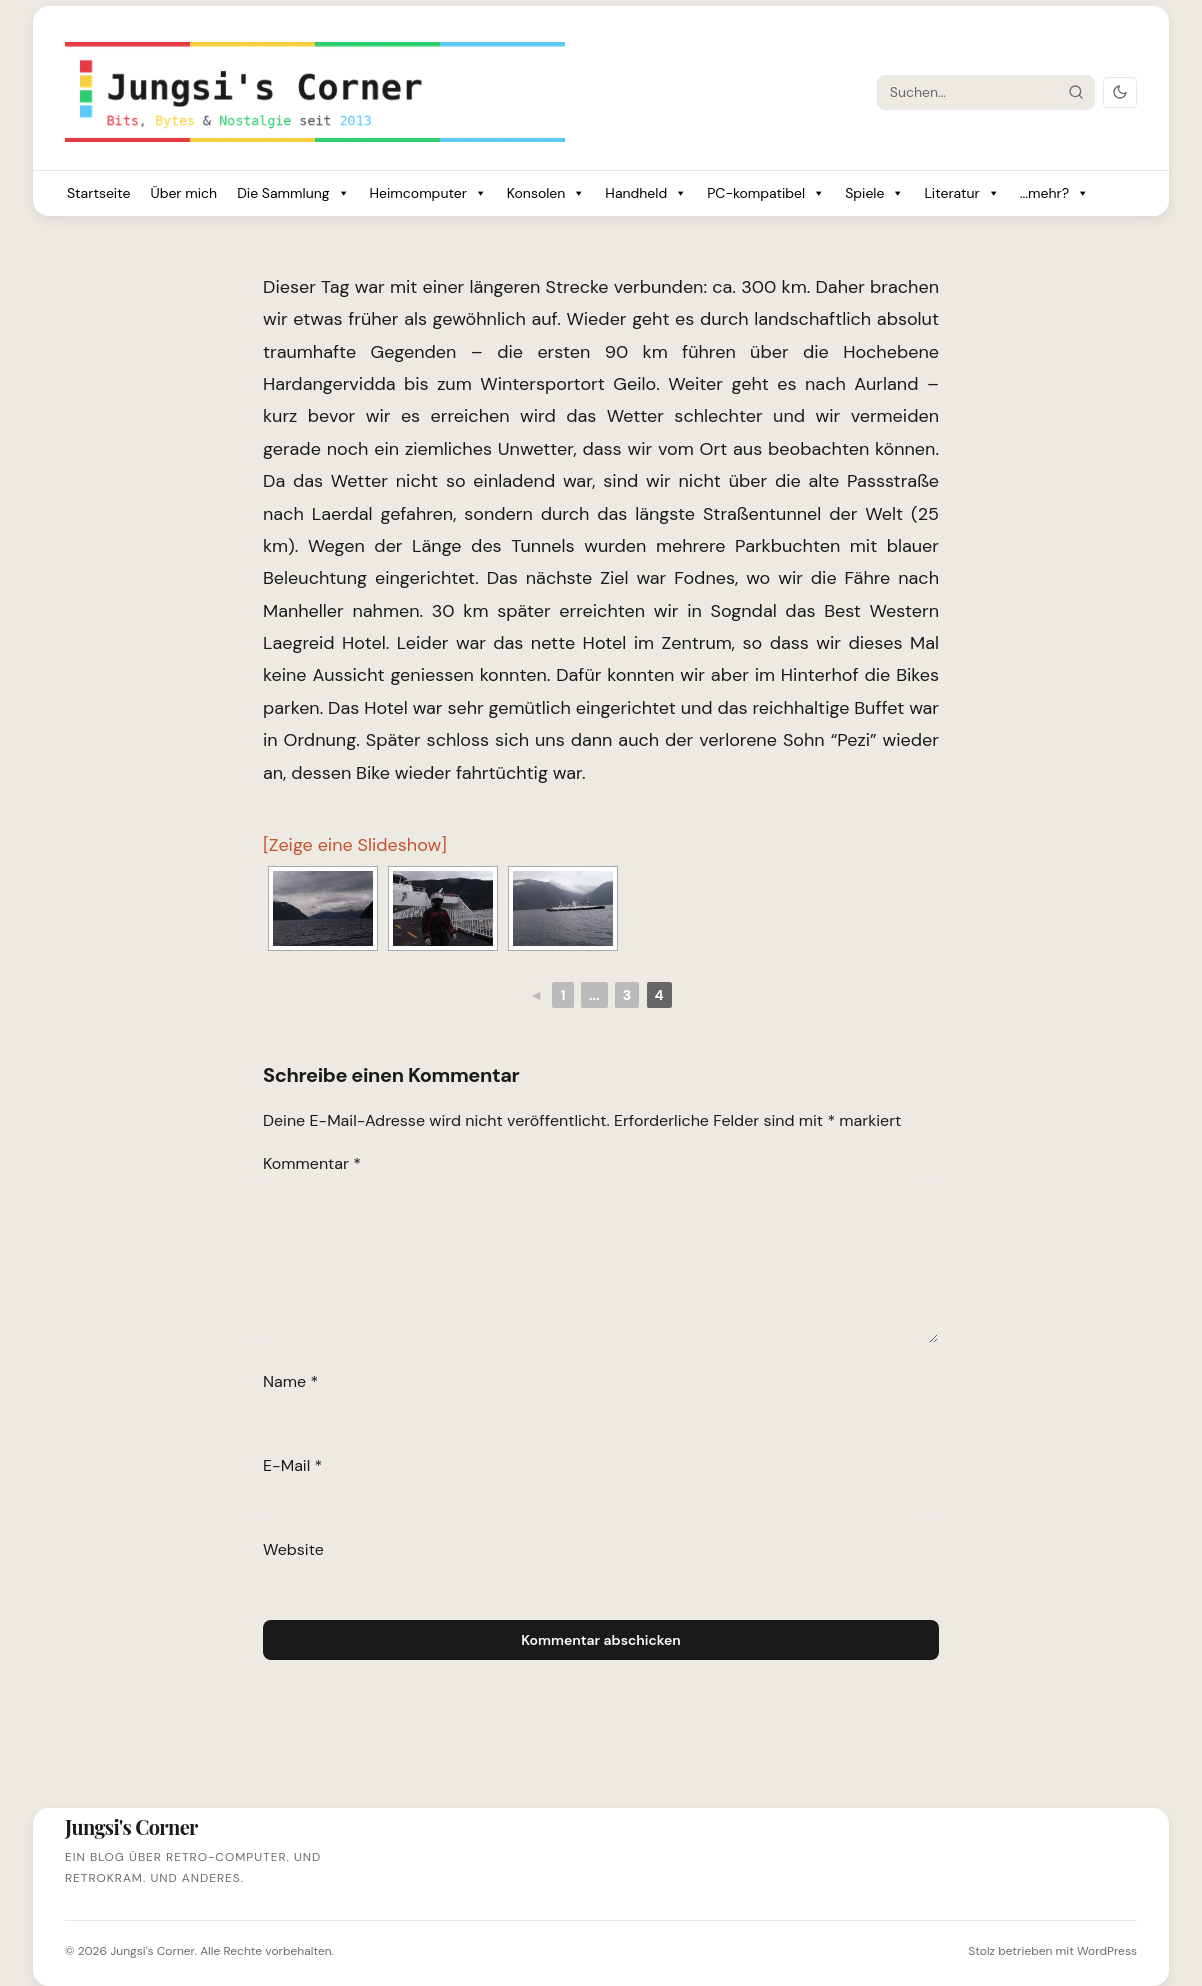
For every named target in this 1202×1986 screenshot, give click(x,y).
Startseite (98, 193)
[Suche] (968, 92)
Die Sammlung (293, 193)
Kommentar (312, 1163)
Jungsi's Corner (152, 1951)
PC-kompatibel (766, 193)
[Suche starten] (1076, 92)
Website (293, 1549)
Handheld (646, 193)
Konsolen (546, 193)
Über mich (183, 193)
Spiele (874, 193)
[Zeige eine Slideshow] (355, 845)
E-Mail (292, 1465)
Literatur (961, 193)
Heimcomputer (428, 193)
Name (290, 1381)
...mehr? (1054, 193)
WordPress (1107, 1951)
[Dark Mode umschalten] (1120, 92)
